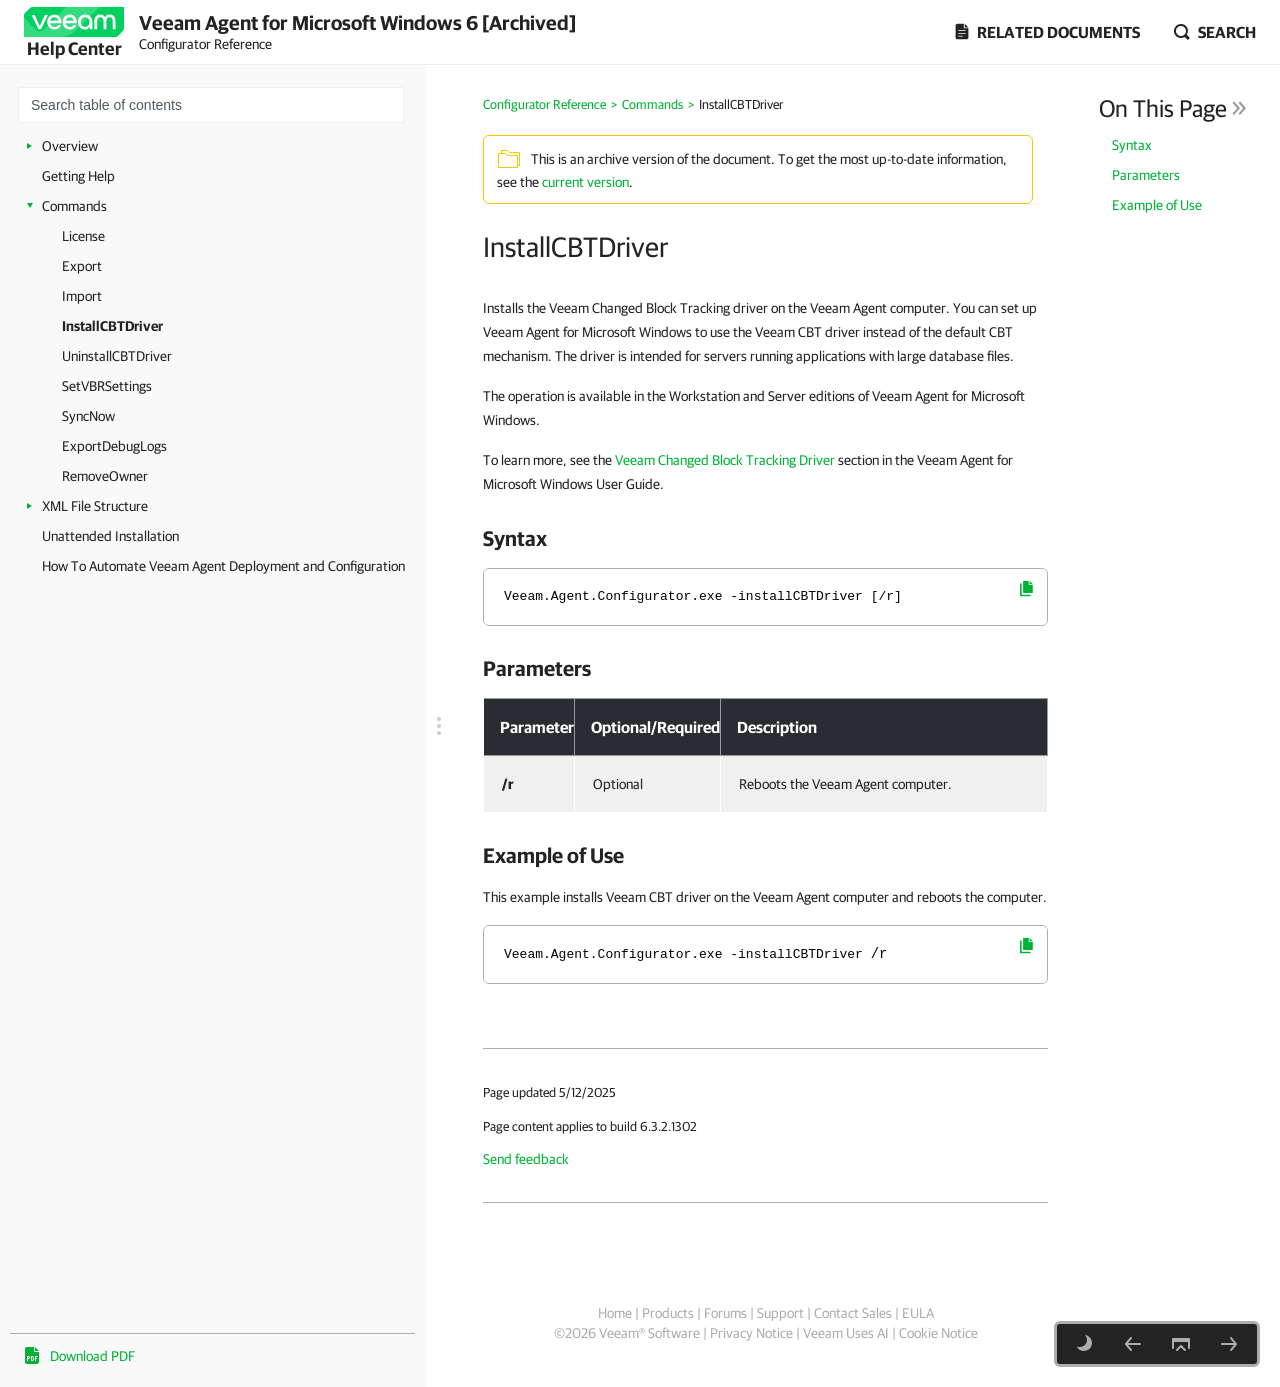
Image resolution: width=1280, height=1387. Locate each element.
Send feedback (526, 1159)
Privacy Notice (751, 1333)
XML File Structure (95, 506)
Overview (70, 146)
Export (82, 266)
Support (780, 1313)
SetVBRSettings (107, 386)
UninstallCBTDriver (117, 356)
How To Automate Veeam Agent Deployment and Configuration (223, 566)
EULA (918, 1313)
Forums (725, 1313)
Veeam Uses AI (846, 1333)
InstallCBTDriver (112, 326)
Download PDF (92, 1356)
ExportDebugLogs (114, 446)
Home (615, 1313)
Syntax (1132, 145)
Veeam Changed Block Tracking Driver (725, 460)
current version (585, 182)
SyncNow (88, 416)
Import (82, 296)
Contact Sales (853, 1313)
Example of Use (1157, 205)
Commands (74, 206)
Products (668, 1313)
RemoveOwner (105, 476)
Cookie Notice (938, 1333)
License (83, 236)
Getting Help (78, 176)
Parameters (1146, 175)
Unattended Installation (110, 536)
